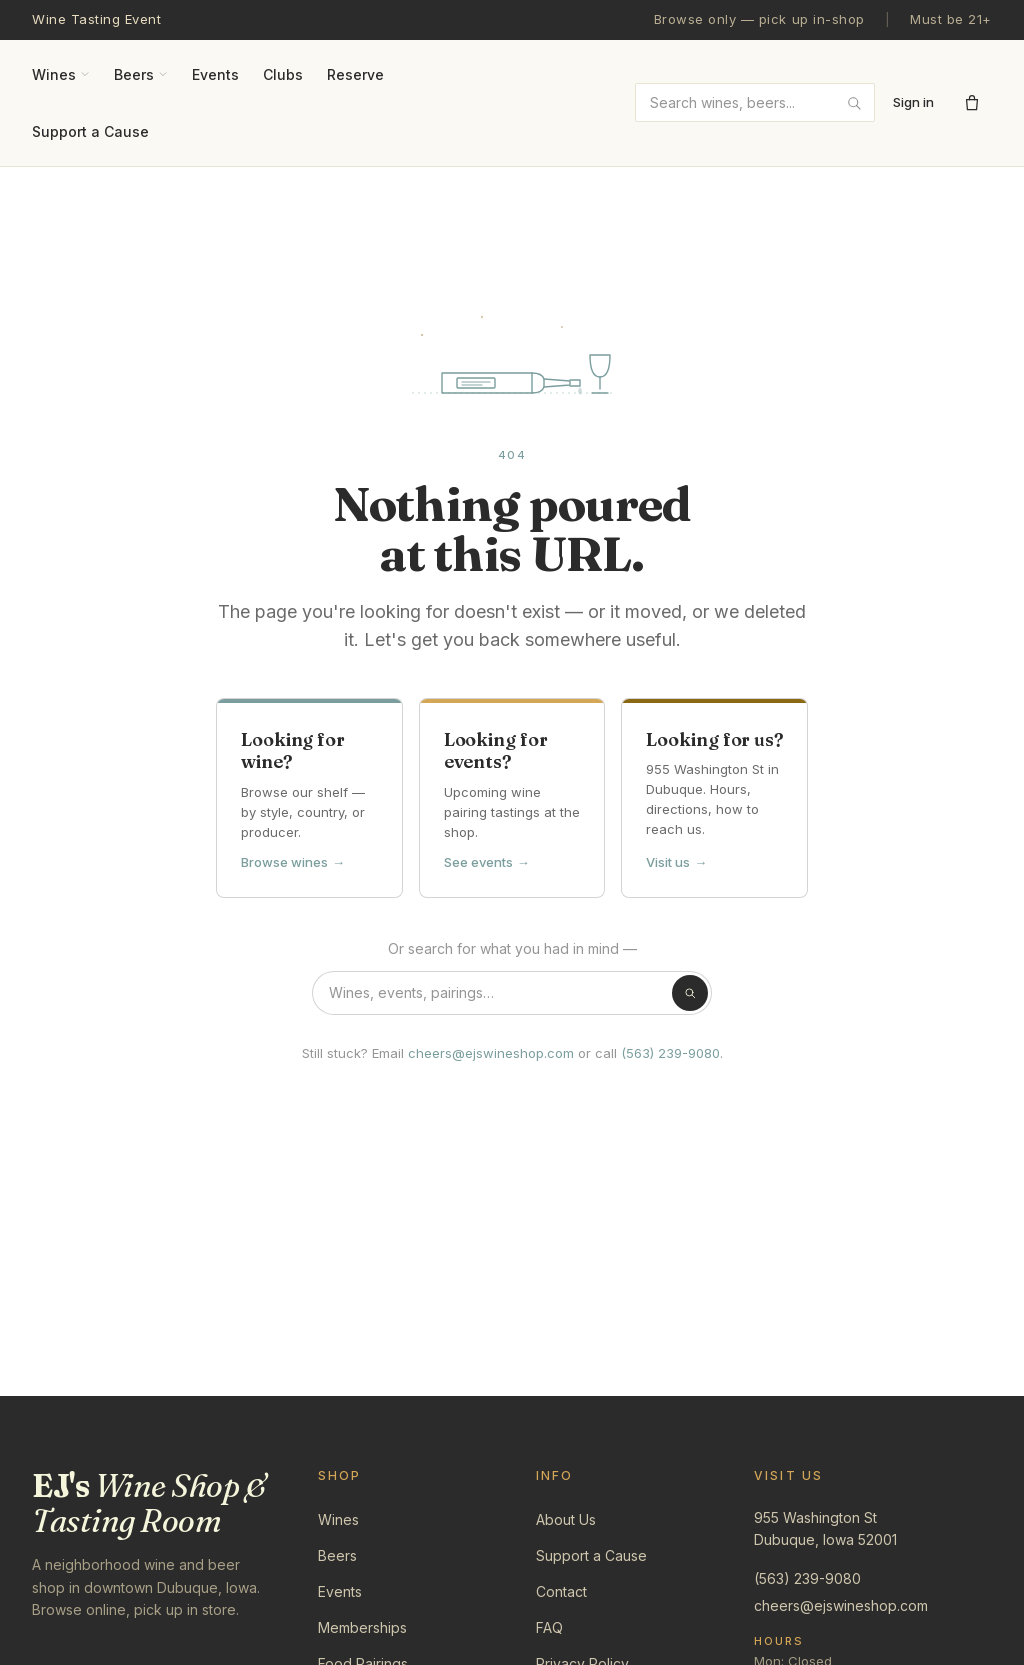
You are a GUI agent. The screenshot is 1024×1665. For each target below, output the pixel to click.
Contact (561, 1591)
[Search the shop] (512, 993)
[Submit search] (854, 103)
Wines (61, 74)
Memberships (362, 1627)
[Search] (690, 993)
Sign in (913, 102)
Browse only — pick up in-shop (759, 19)
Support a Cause (90, 131)
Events (215, 74)
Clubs (283, 74)
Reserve (355, 74)
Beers (141, 74)
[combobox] (755, 102)
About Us (566, 1519)
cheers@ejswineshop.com (491, 1053)
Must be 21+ (951, 19)
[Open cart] (972, 103)
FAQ (549, 1627)
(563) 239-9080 (670, 1053)
